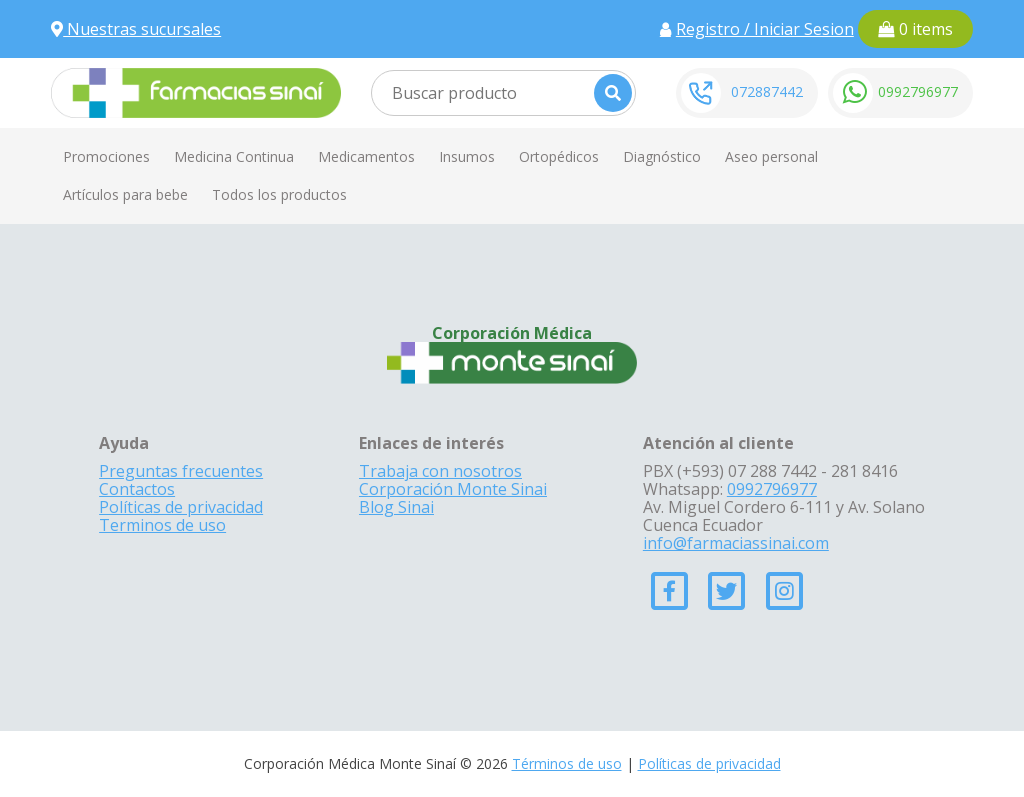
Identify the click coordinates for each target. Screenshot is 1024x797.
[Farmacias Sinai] (196, 91)
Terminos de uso (162, 525)
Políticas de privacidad (181, 507)
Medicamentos (366, 156)
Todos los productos (279, 194)
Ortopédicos (559, 156)
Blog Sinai (396, 507)
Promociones (106, 156)
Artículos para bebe (125, 194)
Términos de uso (567, 763)
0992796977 (918, 91)
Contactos (137, 489)
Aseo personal (771, 156)
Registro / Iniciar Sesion (765, 29)
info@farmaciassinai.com (736, 543)
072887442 (767, 91)
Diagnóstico (662, 156)
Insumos (467, 156)
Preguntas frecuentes (181, 471)
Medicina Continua (234, 156)
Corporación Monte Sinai (453, 489)
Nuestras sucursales (136, 29)
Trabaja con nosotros (440, 471)
